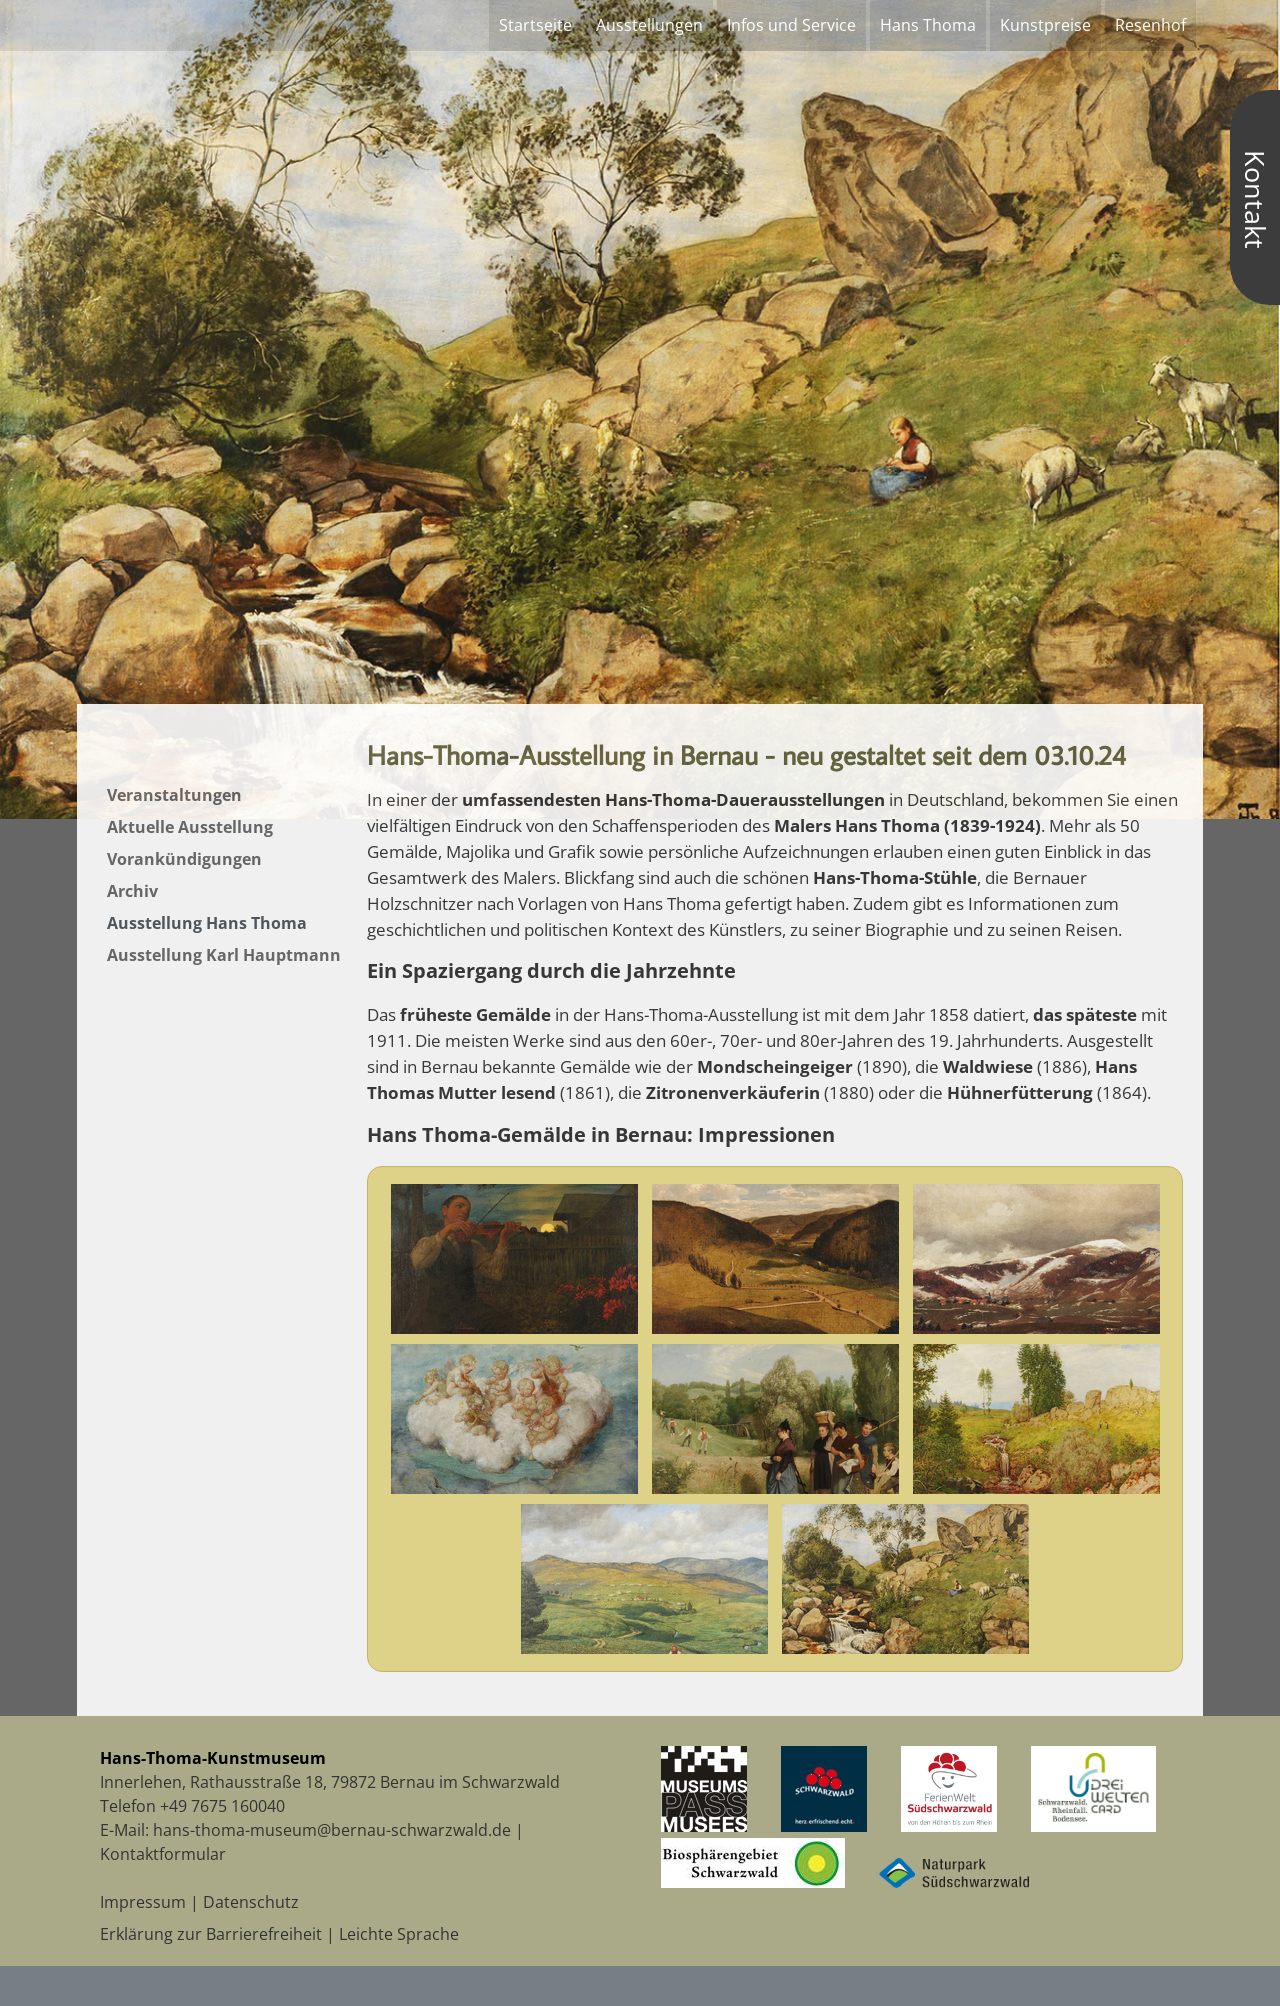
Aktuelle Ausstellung (190, 827)
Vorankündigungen (184, 859)
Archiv (132, 891)
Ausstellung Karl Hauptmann (224, 955)
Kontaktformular (163, 1854)
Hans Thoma (928, 25)
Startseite (535, 25)
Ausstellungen (649, 25)
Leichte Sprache (399, 1934)
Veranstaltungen (174, 795)
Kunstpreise (1045, 25)
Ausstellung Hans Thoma (207, 923)
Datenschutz (251, 1902)
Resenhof (1150, 25)
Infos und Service (791, 25)
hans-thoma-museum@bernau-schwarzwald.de (332, 1830)
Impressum (143, 1902)
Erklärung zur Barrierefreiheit (211, 1934)
